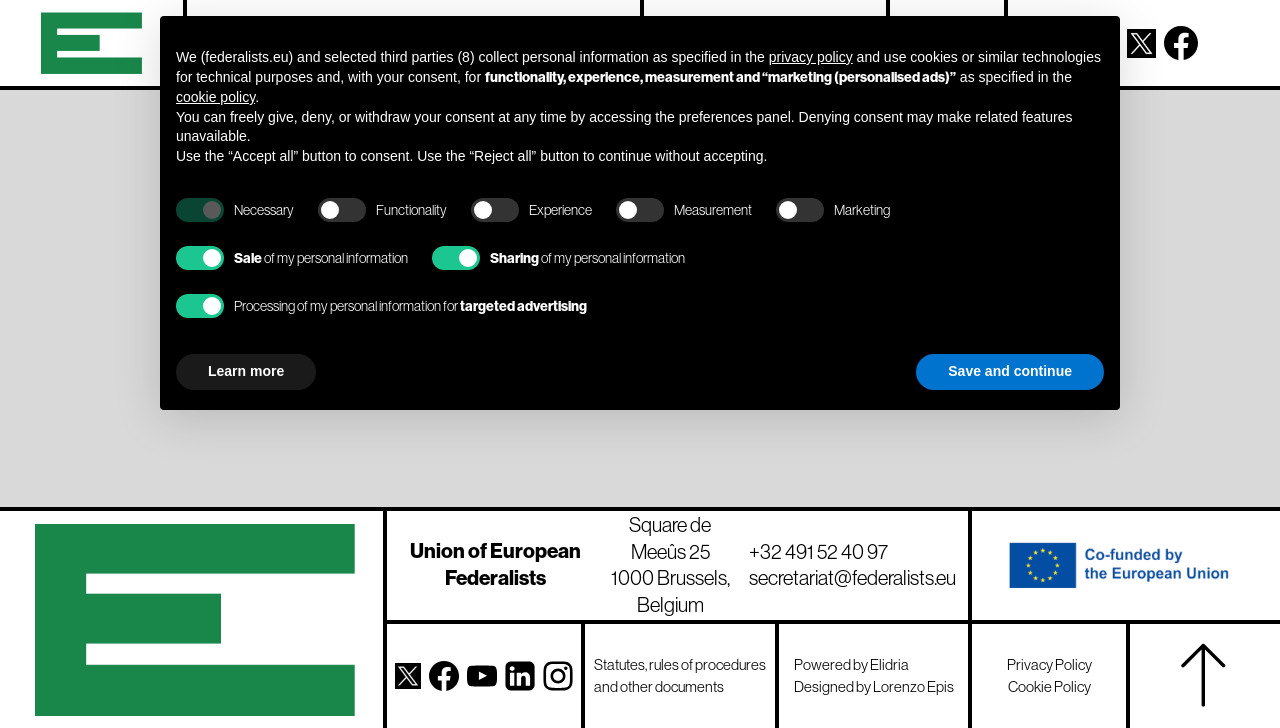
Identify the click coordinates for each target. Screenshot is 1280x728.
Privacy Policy (1049, 664)
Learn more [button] (246, 371)
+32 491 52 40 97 (818, 551)
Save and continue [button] (1010, 371)
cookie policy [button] (215, 97)
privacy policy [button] (811, 57)
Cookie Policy (1049, 686)
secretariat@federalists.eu (852, 577)
